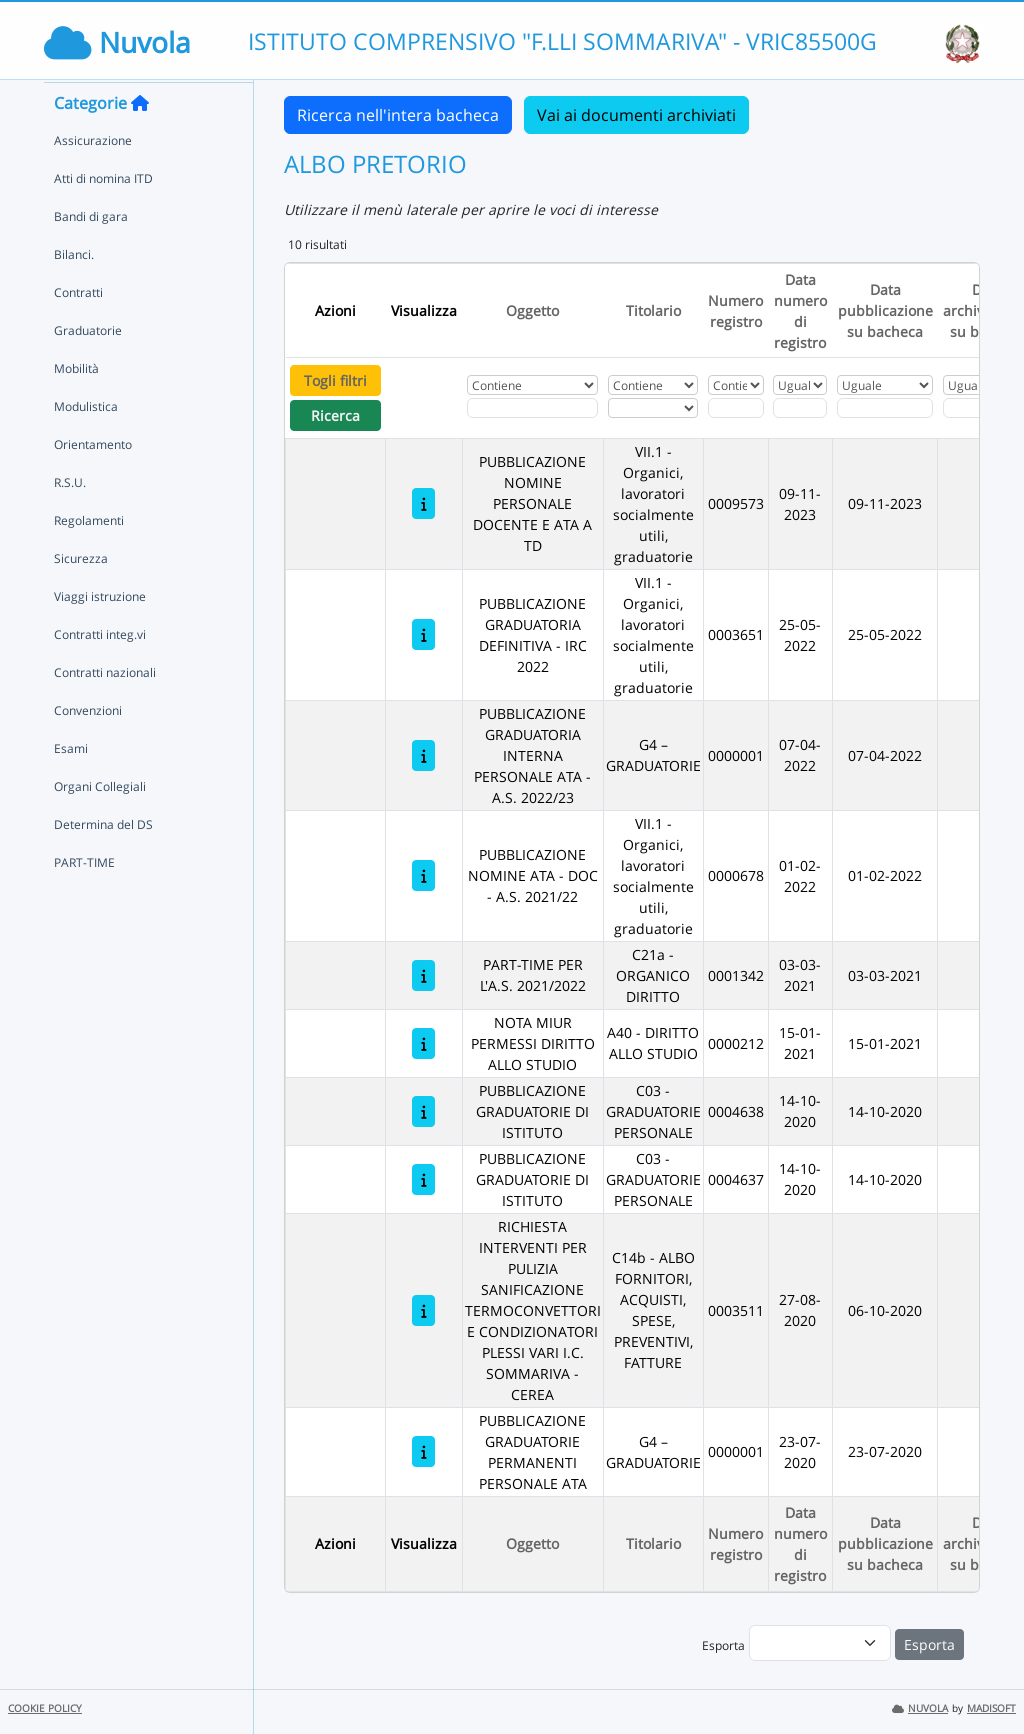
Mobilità (76, 406)
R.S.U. (70, 520)
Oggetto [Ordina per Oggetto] (532, 310)
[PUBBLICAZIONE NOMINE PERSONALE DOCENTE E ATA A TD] (423, 503)
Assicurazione (93, 178)
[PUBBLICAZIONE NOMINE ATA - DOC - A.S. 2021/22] (423, 875)
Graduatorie (88, 368)
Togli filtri (335, 380)
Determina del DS (103, 862)
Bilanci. (74, 292)
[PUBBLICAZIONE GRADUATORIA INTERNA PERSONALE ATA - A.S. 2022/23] (423, 755)
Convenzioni (88, 748)
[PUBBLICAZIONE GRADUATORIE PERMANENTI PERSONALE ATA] (423, 1451)
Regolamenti (89, 558)
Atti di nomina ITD (103, 216)
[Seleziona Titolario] (653, 408)
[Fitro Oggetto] (532, 408)
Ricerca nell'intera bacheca (398, 115)
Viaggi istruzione (100, 634)
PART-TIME (84, 900)
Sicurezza (81, 596)
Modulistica (86, 444)
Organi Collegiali (100, 824)
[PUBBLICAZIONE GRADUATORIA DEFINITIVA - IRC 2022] (423, 634)
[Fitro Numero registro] (736, 408)
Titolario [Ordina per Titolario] (653, 310)
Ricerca (335, 415)
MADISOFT (991, 1708)
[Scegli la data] (800, 408)
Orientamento (93, 482)
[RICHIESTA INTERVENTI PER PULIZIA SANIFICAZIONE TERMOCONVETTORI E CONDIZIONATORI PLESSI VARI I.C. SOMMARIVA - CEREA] (423, 1310)
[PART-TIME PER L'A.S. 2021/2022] (423, 975)
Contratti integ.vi (100, 672)
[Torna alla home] (140, 141)
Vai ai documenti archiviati (636, 115)
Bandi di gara (91, 254)
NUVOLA (920, 1708)
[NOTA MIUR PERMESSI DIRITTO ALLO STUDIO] (423, 1043)
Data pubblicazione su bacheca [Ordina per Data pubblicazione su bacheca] (885, 310)
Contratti (78, 330)
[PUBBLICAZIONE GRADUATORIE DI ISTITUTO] (423, 1111)
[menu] (820, 1643)
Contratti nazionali (105, 710)
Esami (71, 786)
